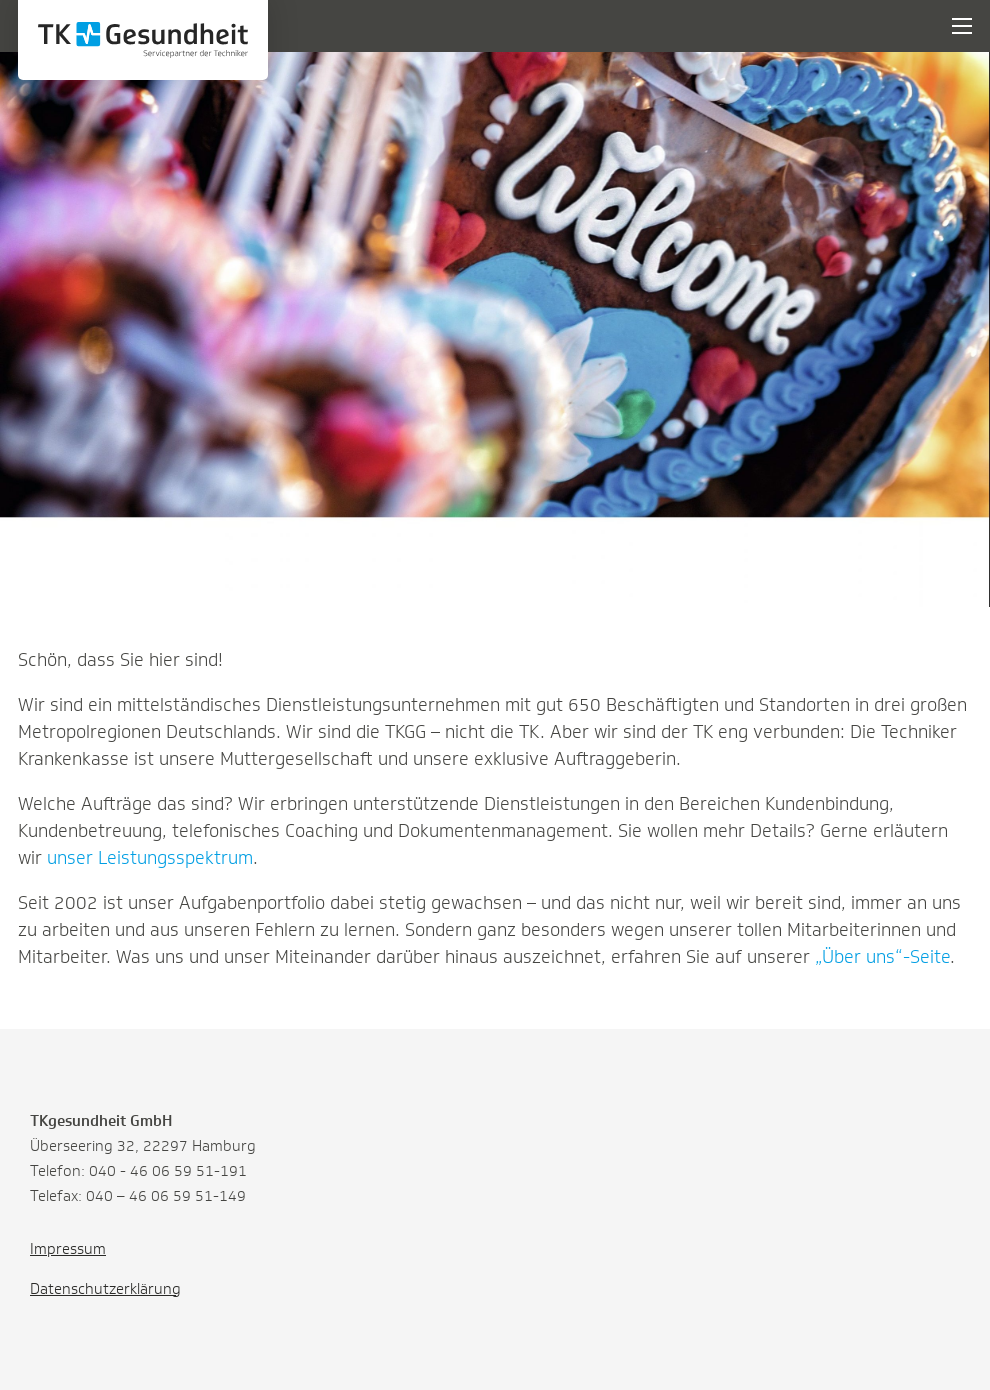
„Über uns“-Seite (882, 957)
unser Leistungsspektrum (150, 858)
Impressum (68, 1249)
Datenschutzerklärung (105, 1289)
